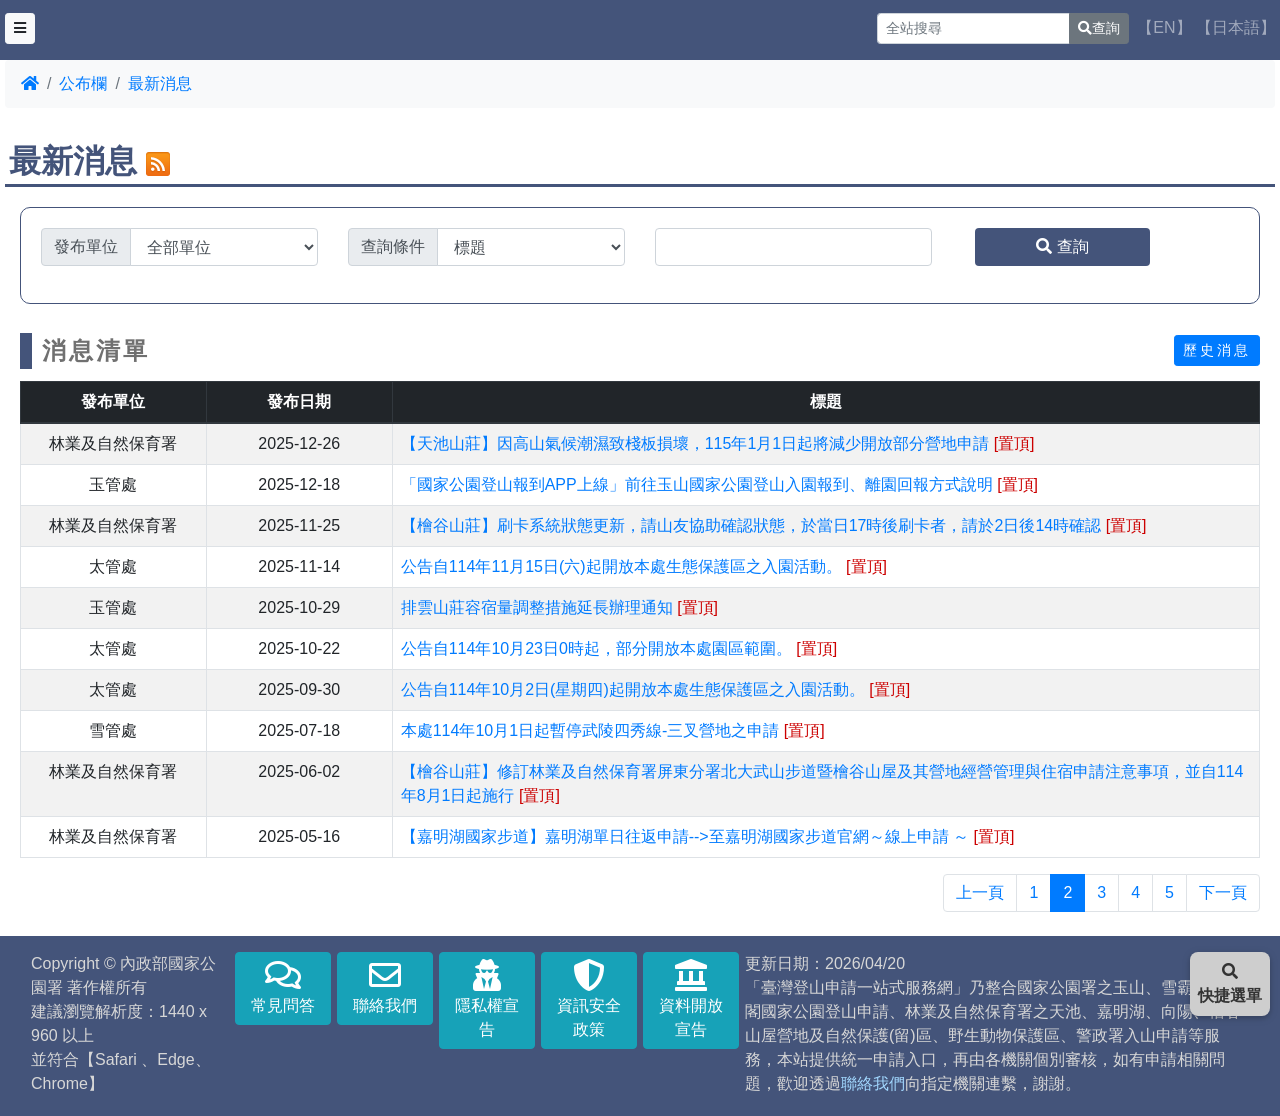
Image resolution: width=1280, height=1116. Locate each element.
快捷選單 (1230, 983)
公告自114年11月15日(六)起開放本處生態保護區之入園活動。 (644, 566)
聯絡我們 (385, 986)
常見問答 (283, 986)
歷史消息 (1217, 350)
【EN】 (1164, 27)
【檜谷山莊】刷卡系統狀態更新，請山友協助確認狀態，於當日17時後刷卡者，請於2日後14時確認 (774, 525)
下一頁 (1223, 892)
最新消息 (160, 83)
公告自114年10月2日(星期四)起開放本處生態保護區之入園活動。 (655, 689)
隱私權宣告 (487, 998)
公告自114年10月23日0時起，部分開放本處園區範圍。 (619, 648)
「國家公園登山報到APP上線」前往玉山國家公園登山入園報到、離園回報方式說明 (719, 484)
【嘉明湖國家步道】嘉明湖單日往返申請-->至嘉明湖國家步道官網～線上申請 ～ (708, 836)
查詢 (1099, 28)
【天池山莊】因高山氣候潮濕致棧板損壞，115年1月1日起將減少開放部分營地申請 (718, 443)
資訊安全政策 (589, 998)
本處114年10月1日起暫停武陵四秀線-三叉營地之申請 (613, 730)
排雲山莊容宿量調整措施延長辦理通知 (559, 607)
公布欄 (83, 83)
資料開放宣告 (691, 998)
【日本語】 (1236, 27)
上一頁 (980, 892)
